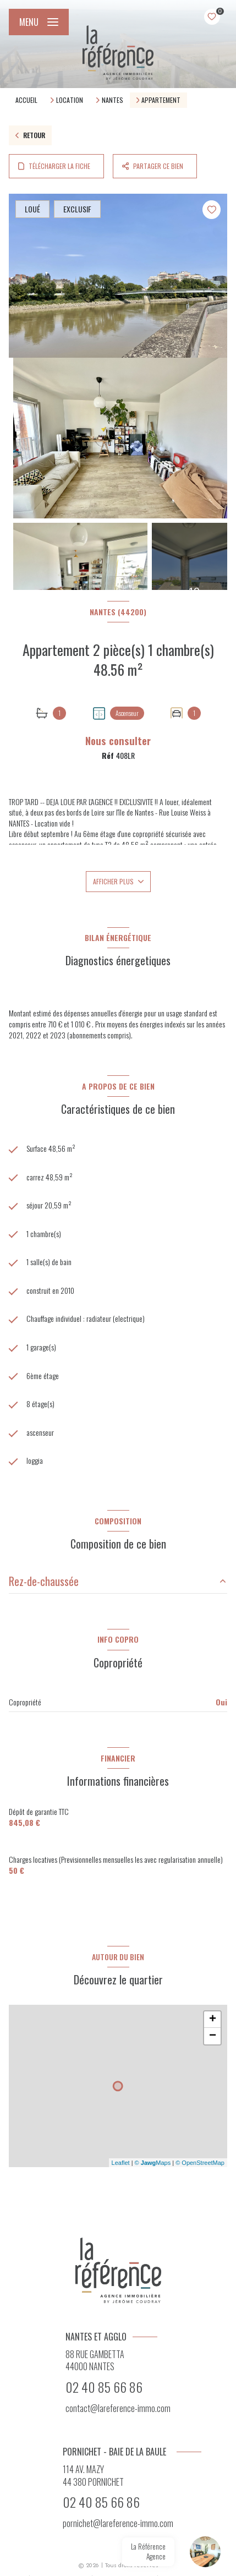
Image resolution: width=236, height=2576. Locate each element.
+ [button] (212, 2019)
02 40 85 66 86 (103, 2387)
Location (69, 100)
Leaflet (121, 2162)
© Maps (153, 2162)
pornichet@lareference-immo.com (118, 2523)
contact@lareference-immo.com (118, 2408)
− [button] (212, 2036)
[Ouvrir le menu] (39, 22)
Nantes (112, 100)
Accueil (26, 100)
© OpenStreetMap (199, 2162)
